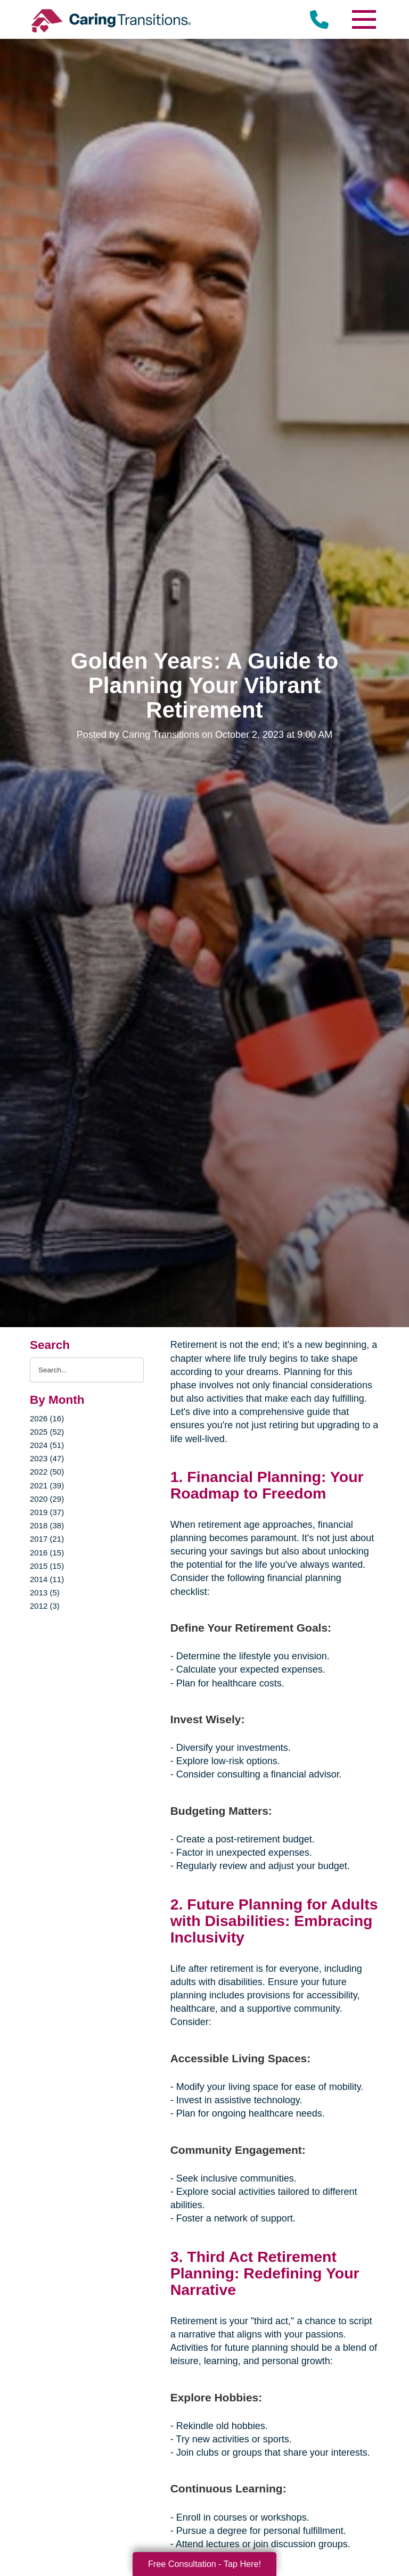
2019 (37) (47, 1512)
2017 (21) (47, 1538)
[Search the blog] (87, 1369)
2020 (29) (47, 1498)
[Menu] (363, 19)
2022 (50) (47, 1471)
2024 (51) (47, 1445)
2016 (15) (47, 1552)
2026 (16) (47, 1418)
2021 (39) (47, 1485)
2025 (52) (47, 1431)
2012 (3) (45, 1605)
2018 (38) (47, 1525)
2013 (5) (45, 1592)
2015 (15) (47, 1565)
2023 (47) (47, 1458)
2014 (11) (47, 1579)
